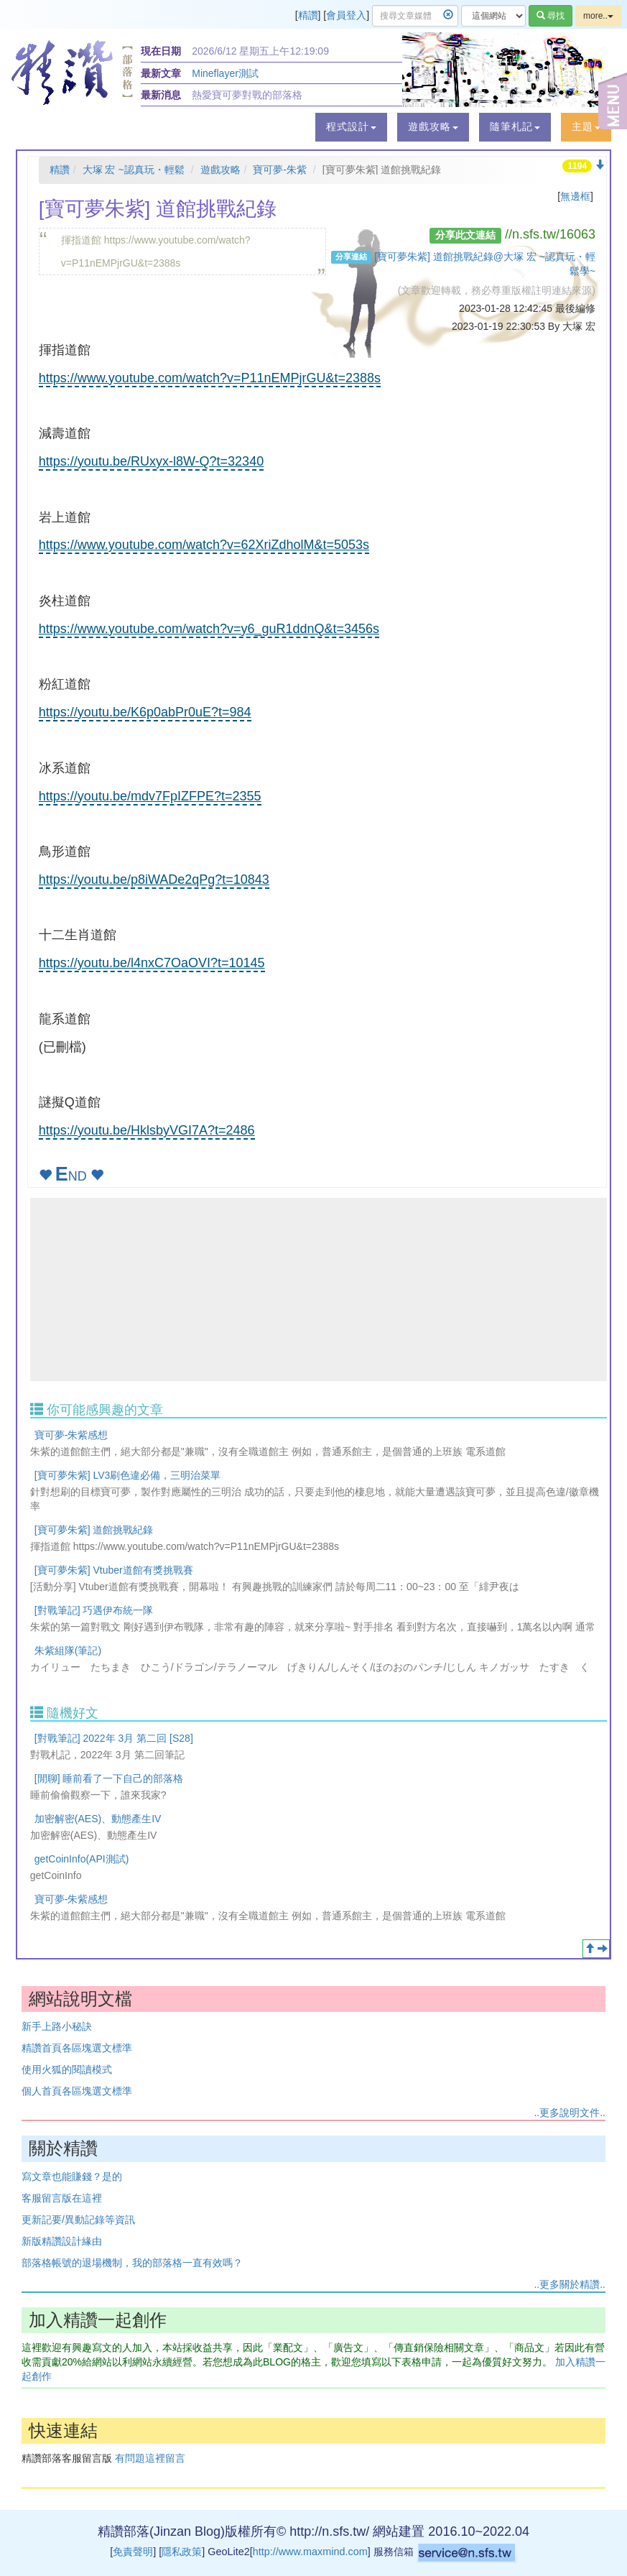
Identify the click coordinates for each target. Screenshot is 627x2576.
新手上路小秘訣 (57, 2026)
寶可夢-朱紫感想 (71, 1435)
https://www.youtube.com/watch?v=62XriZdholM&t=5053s (204, 544)
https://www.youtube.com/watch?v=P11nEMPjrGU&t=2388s (210, 378)
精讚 (308, 15)
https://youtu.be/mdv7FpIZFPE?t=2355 (150, 796)
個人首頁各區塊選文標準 (77, 2091)
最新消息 (161, 95)
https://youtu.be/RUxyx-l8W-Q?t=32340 (151, 461)
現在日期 (161, 51)
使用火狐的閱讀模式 (67, 2069)
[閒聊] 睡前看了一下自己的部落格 (109, 1778)
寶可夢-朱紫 (280, 169)
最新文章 (161, 73)
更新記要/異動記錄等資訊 (78, 2219)
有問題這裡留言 (150, 2458)
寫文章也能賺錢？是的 (72, 2176)
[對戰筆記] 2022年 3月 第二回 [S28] (113, 1738)
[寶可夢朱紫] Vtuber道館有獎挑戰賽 (113, 1570)
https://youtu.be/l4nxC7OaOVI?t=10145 (152, 963)
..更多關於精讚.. (569, 2284)
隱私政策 (182, 2551)
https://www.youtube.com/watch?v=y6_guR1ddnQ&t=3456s (209, 629)
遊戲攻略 (220, 169)
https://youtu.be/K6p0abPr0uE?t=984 (145, 712)
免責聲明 (133, 2551)
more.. (598, 16)
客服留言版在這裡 (62, 2198)
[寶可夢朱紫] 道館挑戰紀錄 (94, 1530)
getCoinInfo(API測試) (81, 1859)
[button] (351, 127)
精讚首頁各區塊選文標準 (77, 2048)
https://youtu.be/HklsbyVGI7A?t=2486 (147, 1130)
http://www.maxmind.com (310, 2551)
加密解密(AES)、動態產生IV (98, 1818)
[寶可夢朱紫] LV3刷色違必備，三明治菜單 (127, 1475)
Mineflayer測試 (225, 73)
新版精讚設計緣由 (62, 2241)
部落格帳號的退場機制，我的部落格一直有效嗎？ (132, 2262)
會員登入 (346, 15)
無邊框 (575, 196)
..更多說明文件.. (569, 2112)
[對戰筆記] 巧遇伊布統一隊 (94, 1610)
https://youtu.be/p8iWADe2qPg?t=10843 (154, 879)
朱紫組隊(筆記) (67, 1650)
